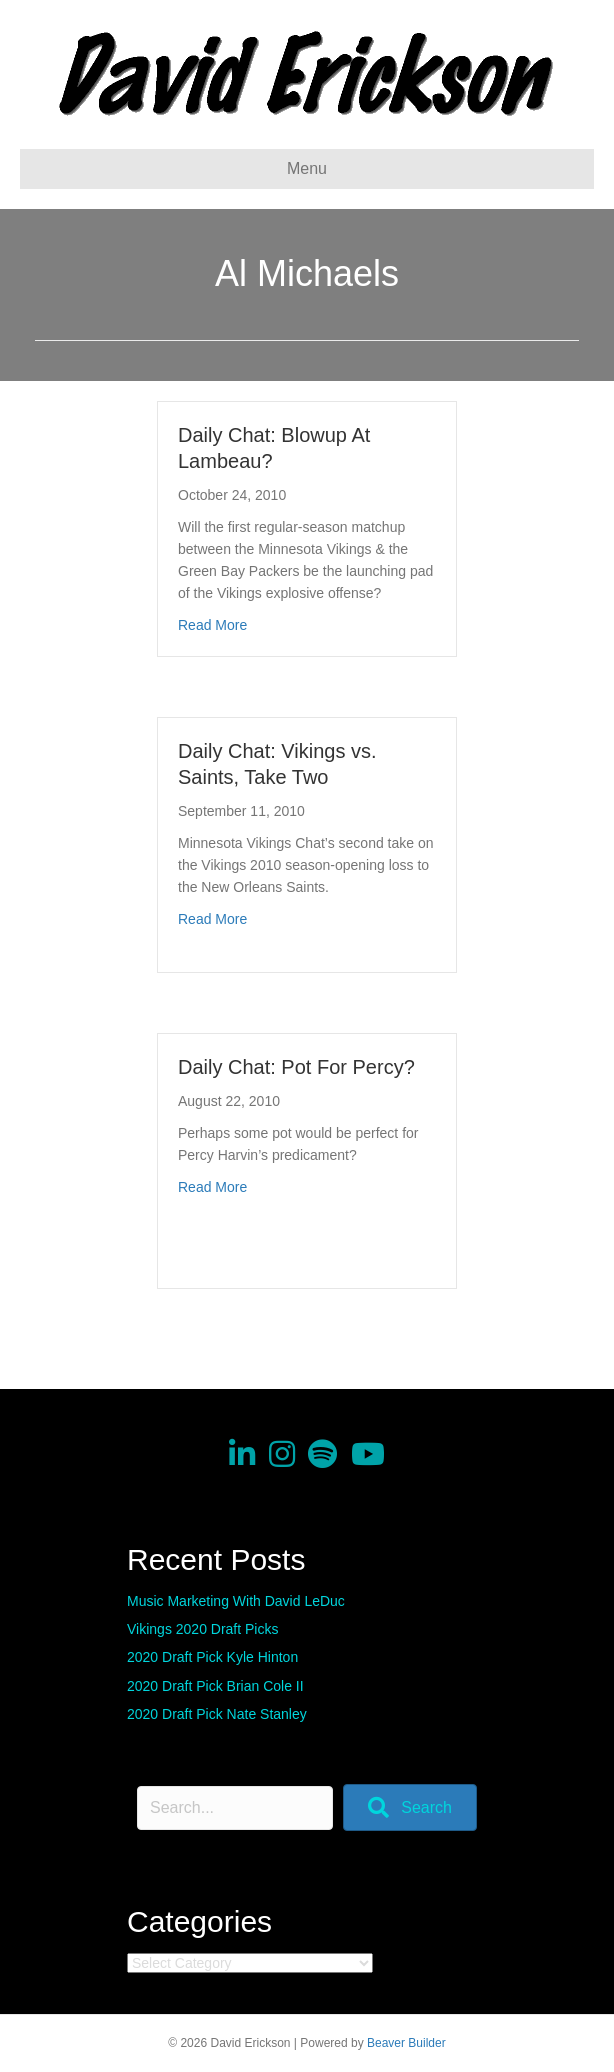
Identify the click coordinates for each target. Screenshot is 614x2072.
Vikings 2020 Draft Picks (202, 1629)
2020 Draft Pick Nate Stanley (217, 1714)
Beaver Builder (406, 2043)
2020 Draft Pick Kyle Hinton (212, 1657)
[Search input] (235, 1808)
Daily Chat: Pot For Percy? (296, 1067)
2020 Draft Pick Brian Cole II (215, 1686)
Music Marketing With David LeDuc (236, 1601)
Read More (212, 625)
